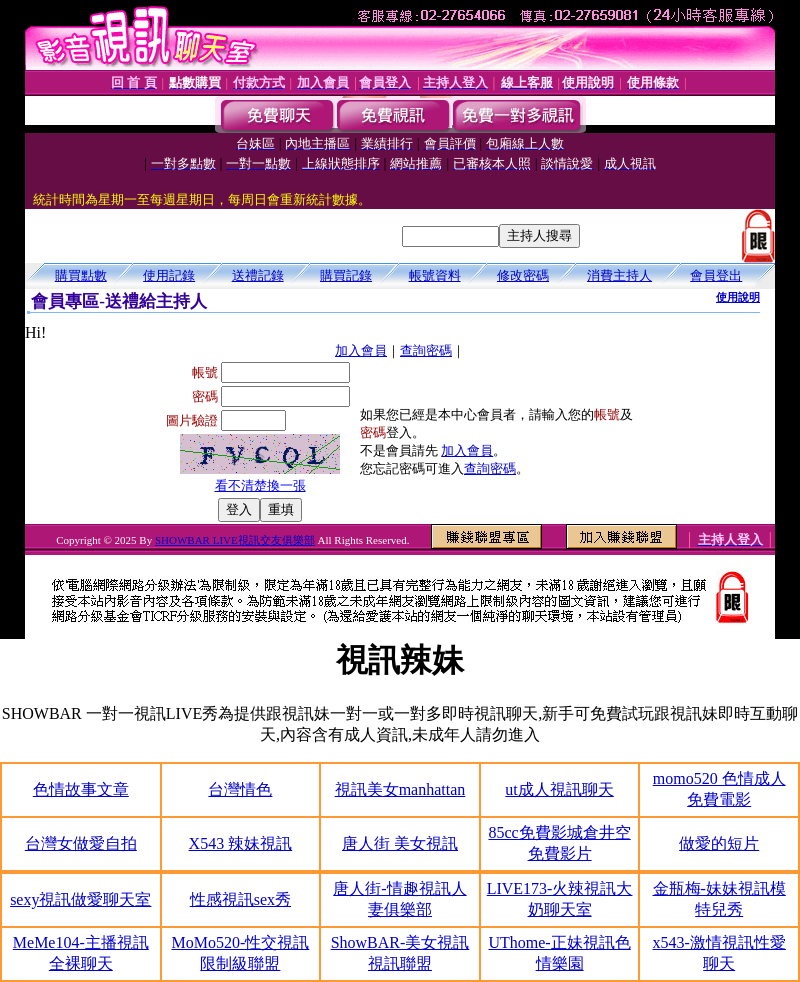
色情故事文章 (81, 789)
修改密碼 (523, 275)
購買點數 (81, 275)
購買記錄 (346, 275)
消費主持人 (619, 275)
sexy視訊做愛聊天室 (80, 899)
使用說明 (738, 297)
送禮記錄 (258, 275)
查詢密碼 (426, 350)
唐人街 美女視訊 (400, 843)
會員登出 (716, 275)
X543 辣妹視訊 (241, 843)
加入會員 (361, 350)
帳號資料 (435, 275)
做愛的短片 (719, 843)
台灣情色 (240, 789)
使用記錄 (169, 275)
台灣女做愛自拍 (81, 843)
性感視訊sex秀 (240, 899)
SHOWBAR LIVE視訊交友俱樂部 (235, 540)
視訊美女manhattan (400, 789)
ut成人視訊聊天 (559, 789)
